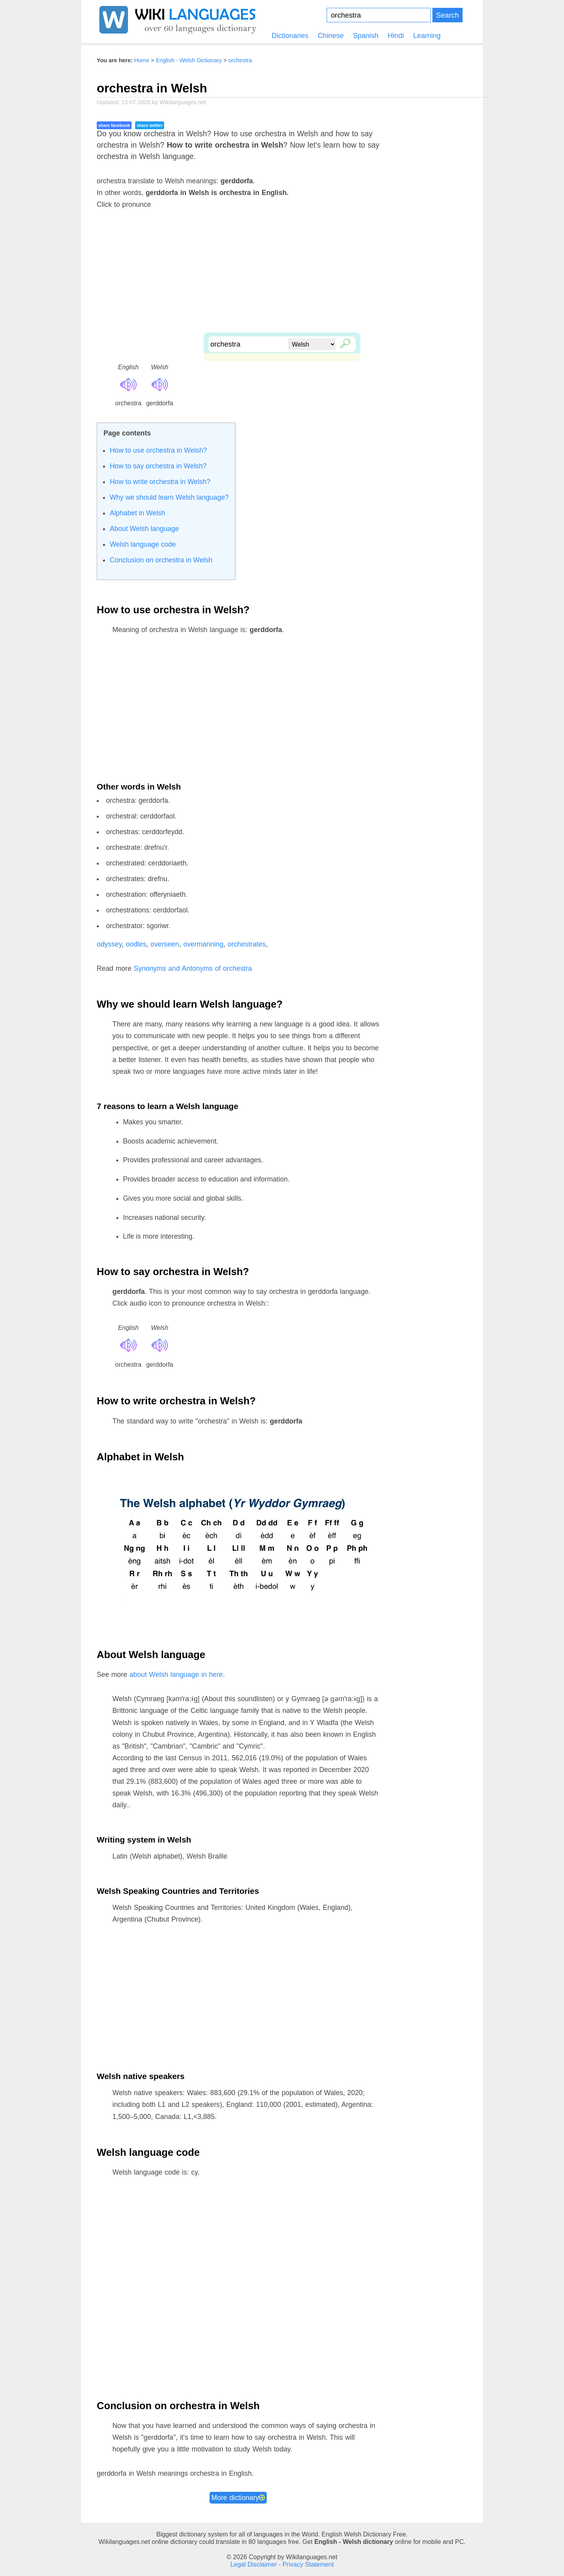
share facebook (114, 125)
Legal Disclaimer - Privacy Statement (282, 2564)
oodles (136, 944)
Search (447, 15)
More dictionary (238, 2498)
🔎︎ (343, 342)
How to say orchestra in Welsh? (158, 466)
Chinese (330, 36)
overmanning (203, 944)
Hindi (396, 36)
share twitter (149, 125)
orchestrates (247, 944)
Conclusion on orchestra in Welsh (161, 560)
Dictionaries (290, 36)
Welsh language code (143, 544)
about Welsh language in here (176, 1674)
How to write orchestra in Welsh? (160, 482)
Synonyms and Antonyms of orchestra (193, 968)
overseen (164, 944)
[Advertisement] (282, 277)
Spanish (365, 36)
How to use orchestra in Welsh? (158, 450)
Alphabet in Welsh (137, 513)
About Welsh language (144, 529)
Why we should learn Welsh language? (169, 497)
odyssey (109, 944)
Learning (427, 36)
